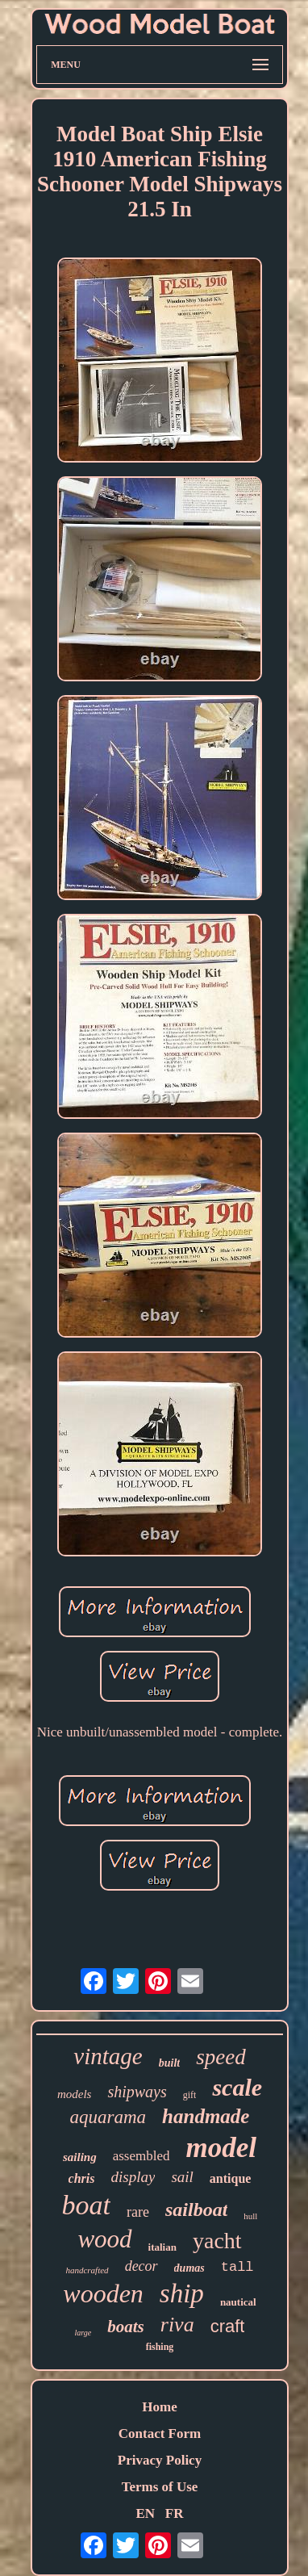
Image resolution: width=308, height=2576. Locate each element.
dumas (189, 2268)
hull (250, 2216)
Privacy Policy (160, 2460)
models (74, 2094)
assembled (141, 2155)
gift (190, 2095)
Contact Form (160, 2433)
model (221, 2147)
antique (231, 2178)
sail (182, 2176)
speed (220, 2057)
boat (86, 2205)
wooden (103, 2293)
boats (125, 2326)
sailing (80, 2157)
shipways (136, 2092)
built (169, 2063)
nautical (238, 2302)
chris (82, 2178)
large (83, 2332)
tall (237, 2267)
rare (138, 2212)
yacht (217, 2240)
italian (162, 2247)
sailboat (196, 2209)
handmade (205, 2116)
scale (237, 2087)
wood (104, 2239)
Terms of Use (160, 2486)
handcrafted (86, 2270)
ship (182, 2293)
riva (177, 2324)
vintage (107, 2056)
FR (174, 2513)
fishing (160, 2346)
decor (141, 2266)
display (132, 2176)
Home (159, 2407)
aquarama (108, 2117)
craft (227, 2326)
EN (145, 2513)
